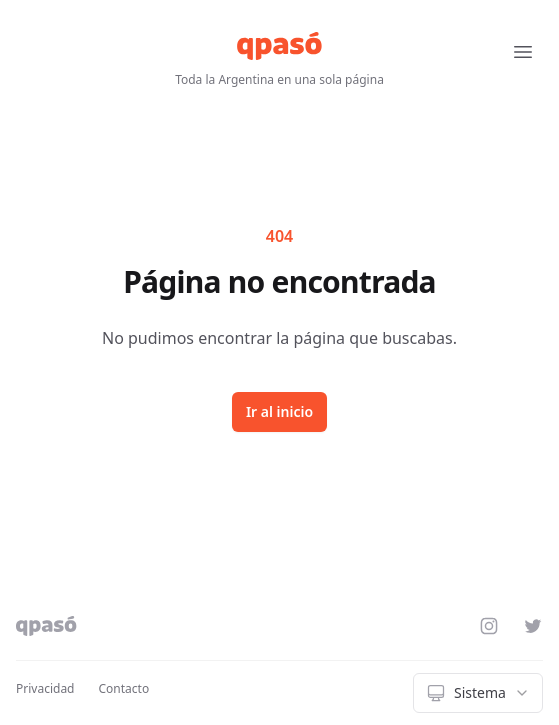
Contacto (124, 688)
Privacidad (45, 688)
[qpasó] (279, 46)
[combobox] (478, 693)
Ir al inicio (279, 411)
